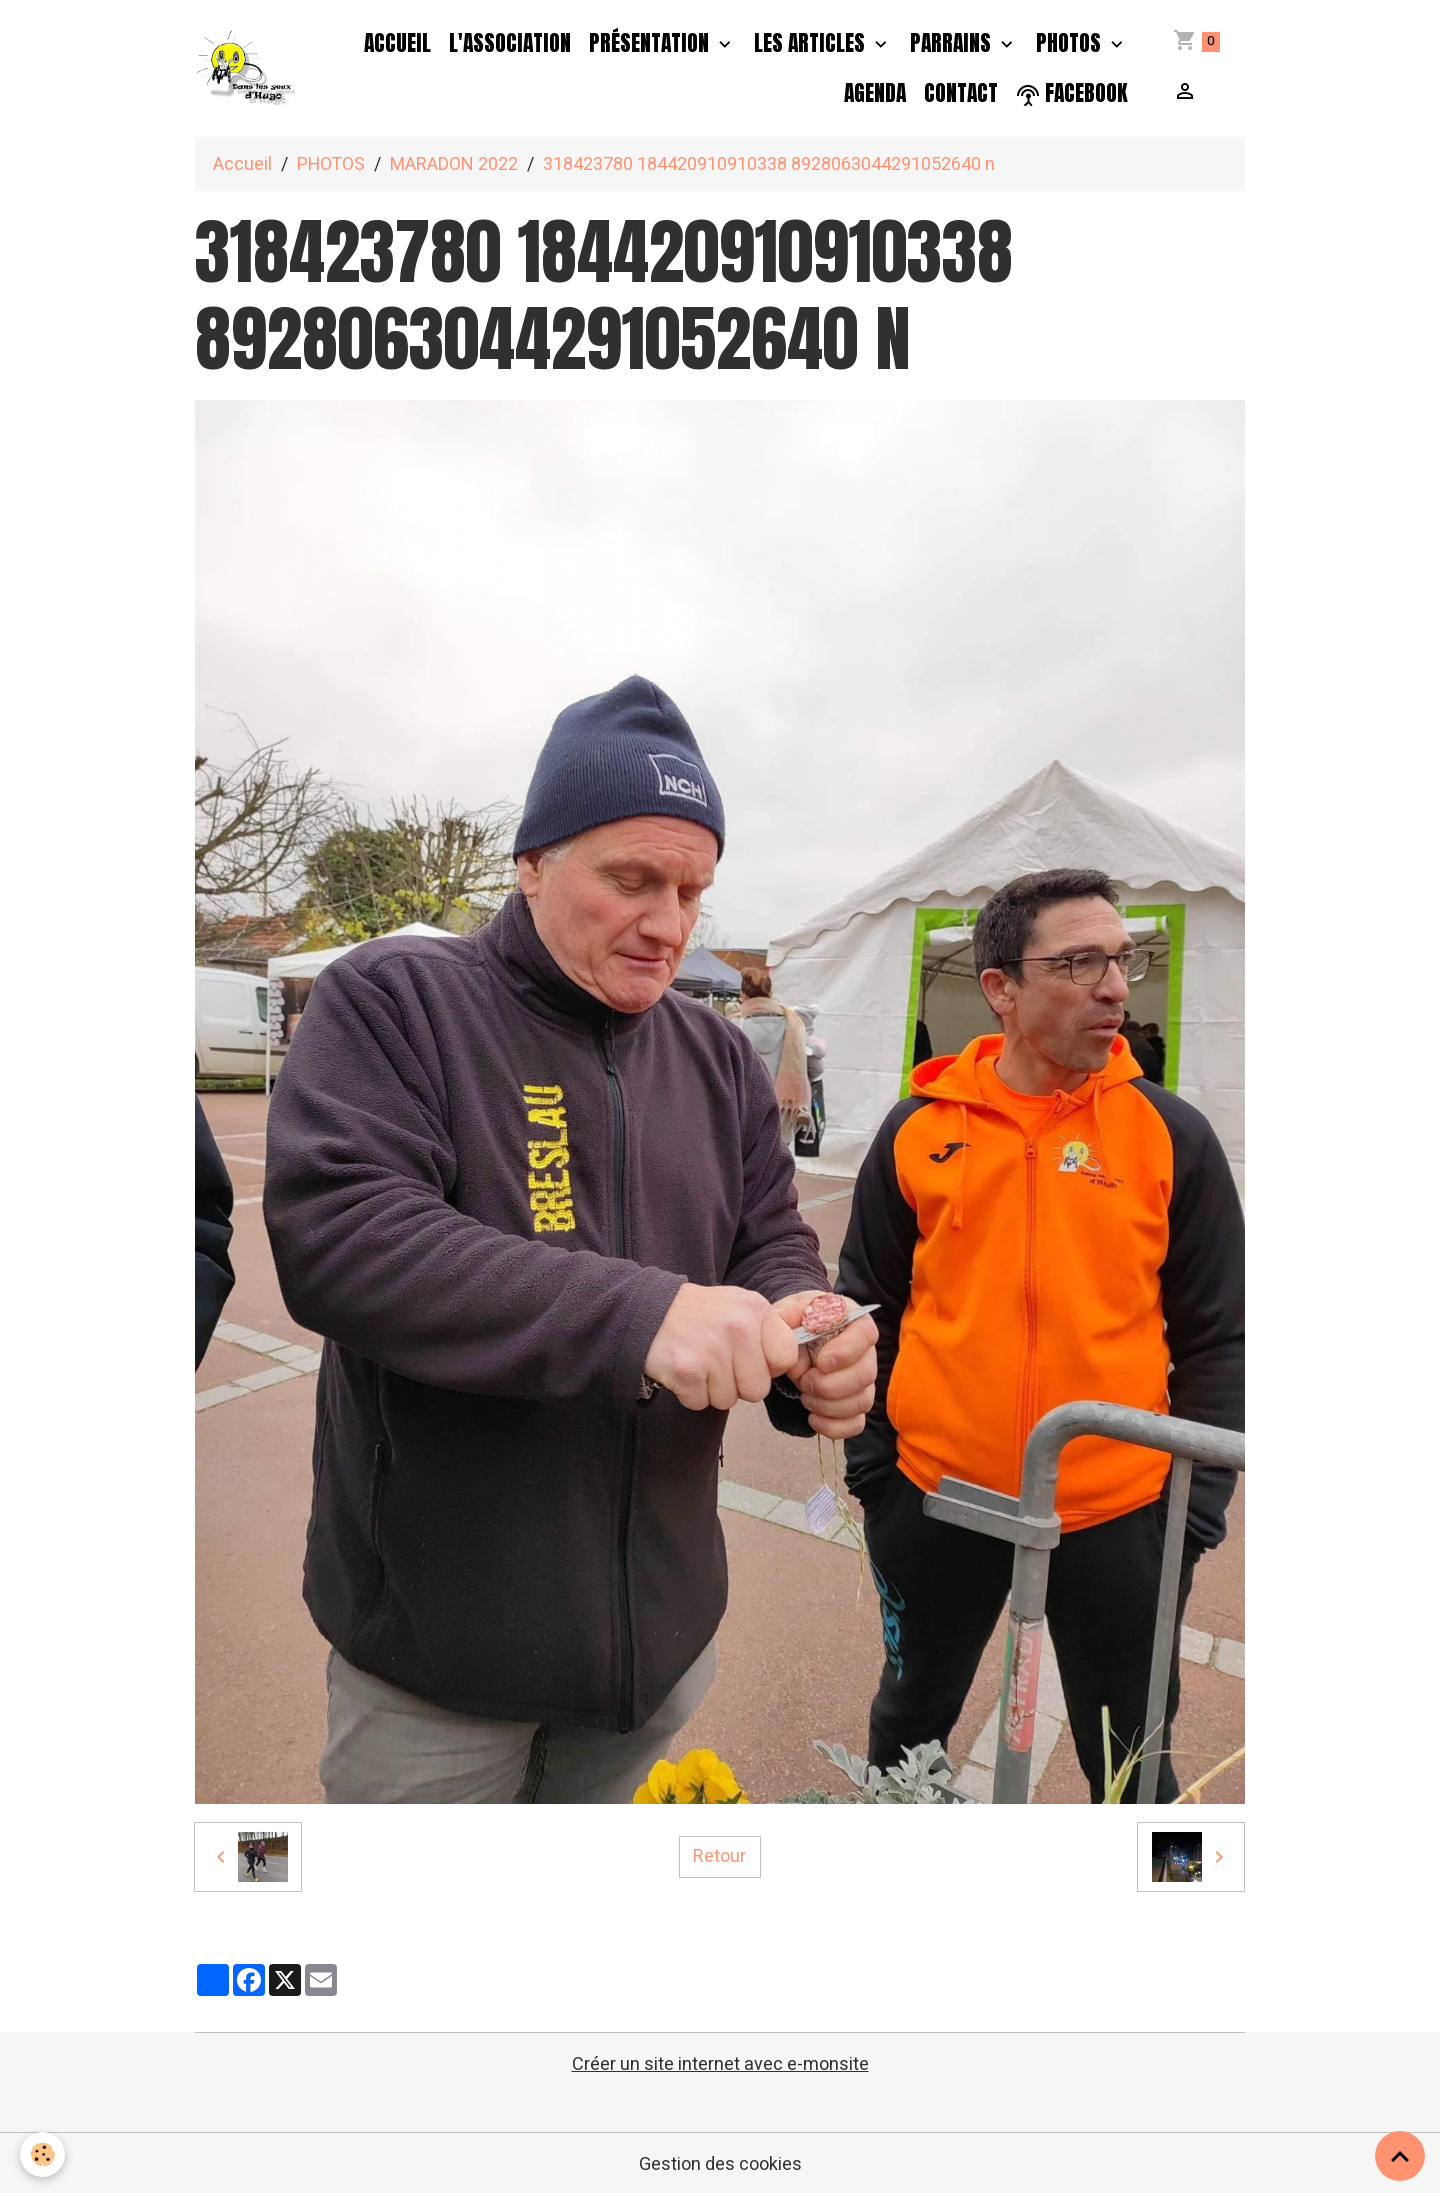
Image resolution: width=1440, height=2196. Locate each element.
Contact (961, 93)
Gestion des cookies (720, 2164)
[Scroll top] (1400, 2156)
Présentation (651, 43)
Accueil (397, 43)
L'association (510, 43)
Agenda (875, 93)
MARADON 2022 (454, 164)
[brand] (247, 69)
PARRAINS (953, 43)
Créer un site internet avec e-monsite (720, 2064)
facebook (1072, 93)
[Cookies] (42, 2154)
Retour (719, 1856)
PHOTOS (1071, 43)
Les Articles (812, 43)
